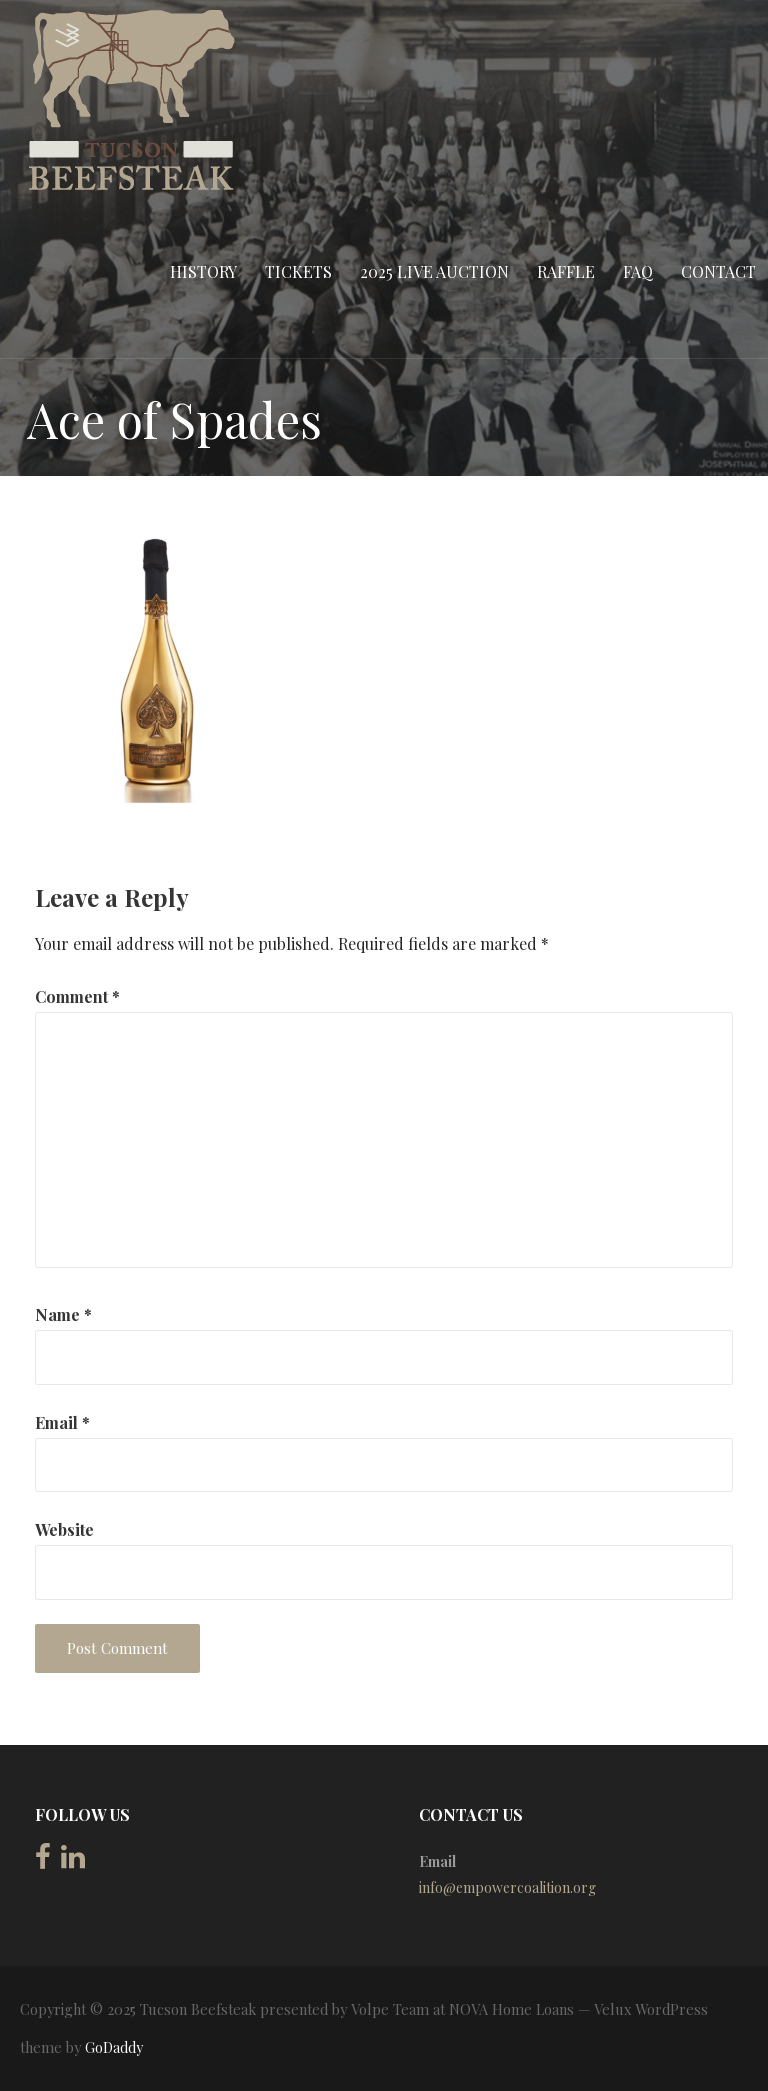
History (203, 271)
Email (62, 1422)
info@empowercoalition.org (507, 1887)
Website (64, 1529)
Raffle (566, 271)
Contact (718, 271)
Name (63, 1314)
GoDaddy (114, 2047)
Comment (77, 996)
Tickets (298, 271)
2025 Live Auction (434, 271)
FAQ (638, 271)
